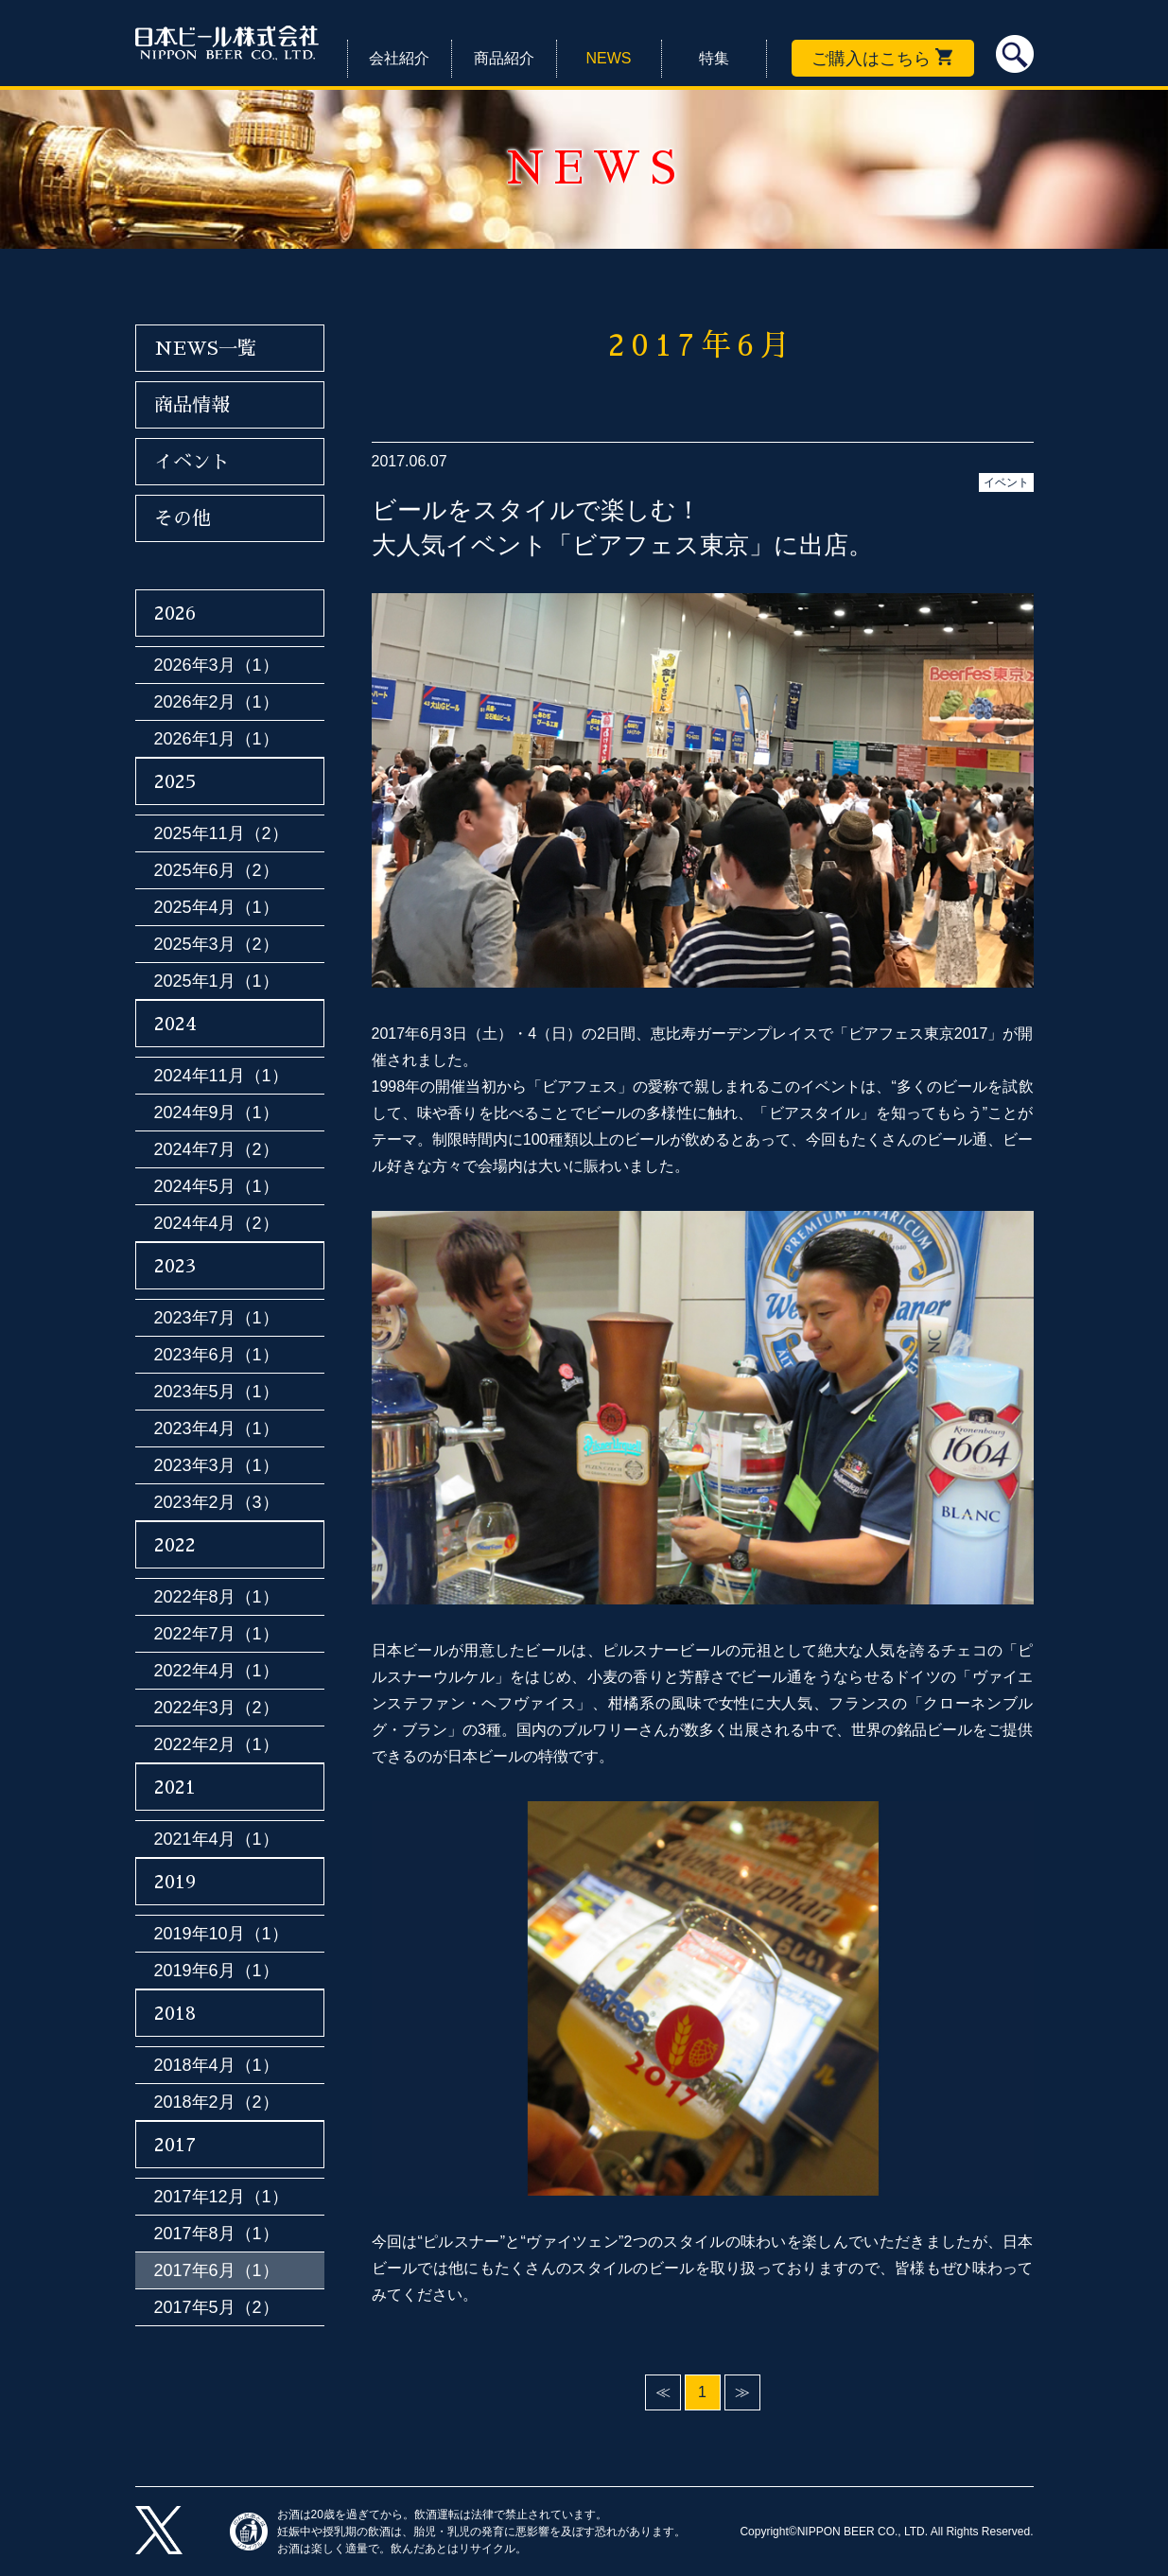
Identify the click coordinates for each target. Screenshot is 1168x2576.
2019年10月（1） (221, 1933)
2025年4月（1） (216, 907)
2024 (175, 1023)
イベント (1006, 482)
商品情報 (192, 404)
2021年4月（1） (216, 1839)
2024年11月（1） (221, 1075)
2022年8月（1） (216, 1596)
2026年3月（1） (216, 665)
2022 (175, 1544)
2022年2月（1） (216, 1744)
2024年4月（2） (216, 1223)
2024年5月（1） (216, 1186)
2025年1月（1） (216, 981)
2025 (175, 781)
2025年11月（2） (221, 833)
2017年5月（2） (216, 2307)
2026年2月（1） (216, 701)
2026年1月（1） (216, 738)
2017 (175, 2144)
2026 (175, 613)
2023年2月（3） (216, 1502)
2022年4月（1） (216, 1670)
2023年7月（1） (216, 1317)
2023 (175, 1265)
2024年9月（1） (216, 1112)
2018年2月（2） (216, 2102)
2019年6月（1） (216, 1970)
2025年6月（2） (216, 870)
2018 (175, 2013)
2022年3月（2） (216, 1707)
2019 (175, 1881)
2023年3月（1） (216, 1465)
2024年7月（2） (216, 1149)
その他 (182, 518)
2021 (175, 1787)
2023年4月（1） (216, 1428)
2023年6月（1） (216, 1354)
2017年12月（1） (221, 2196)
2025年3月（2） (216, 944)
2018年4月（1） (216, 2065)
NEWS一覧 (205, 348)
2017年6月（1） (216, 2270)
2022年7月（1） (216, 1633)
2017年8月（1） (216, 2233)
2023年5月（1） (216, 1391)
